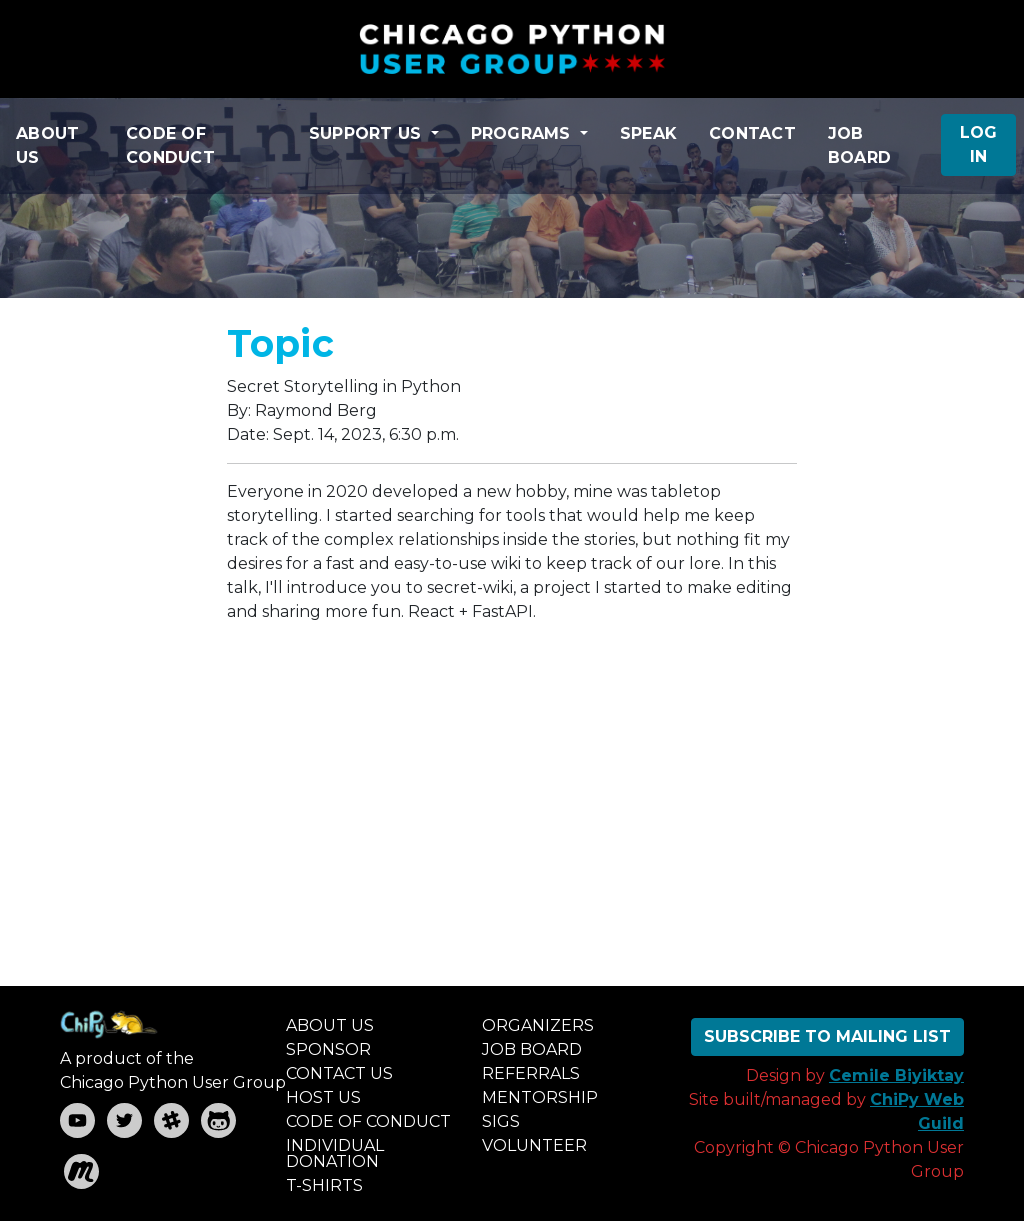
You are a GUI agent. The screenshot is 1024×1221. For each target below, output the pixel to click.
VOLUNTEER (534, 1145)
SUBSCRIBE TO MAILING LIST (827, 1036)
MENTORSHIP (540, 1097)
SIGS (501, 1121)
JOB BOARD (859, 145)
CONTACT (752, 133)
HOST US (323, 1097)
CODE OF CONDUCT (170, 145)
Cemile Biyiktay (896, 1075)
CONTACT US (339, 1073)
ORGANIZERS (538, 1025)
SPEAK (648, 133)
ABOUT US (47, 145)
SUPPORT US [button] (368, 133)
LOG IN (979, 144)
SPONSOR (328, 1049)
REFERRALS (531, 1073)
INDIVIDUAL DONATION (335, 1153)
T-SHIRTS (324, 1185)
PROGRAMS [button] (523, 133)
